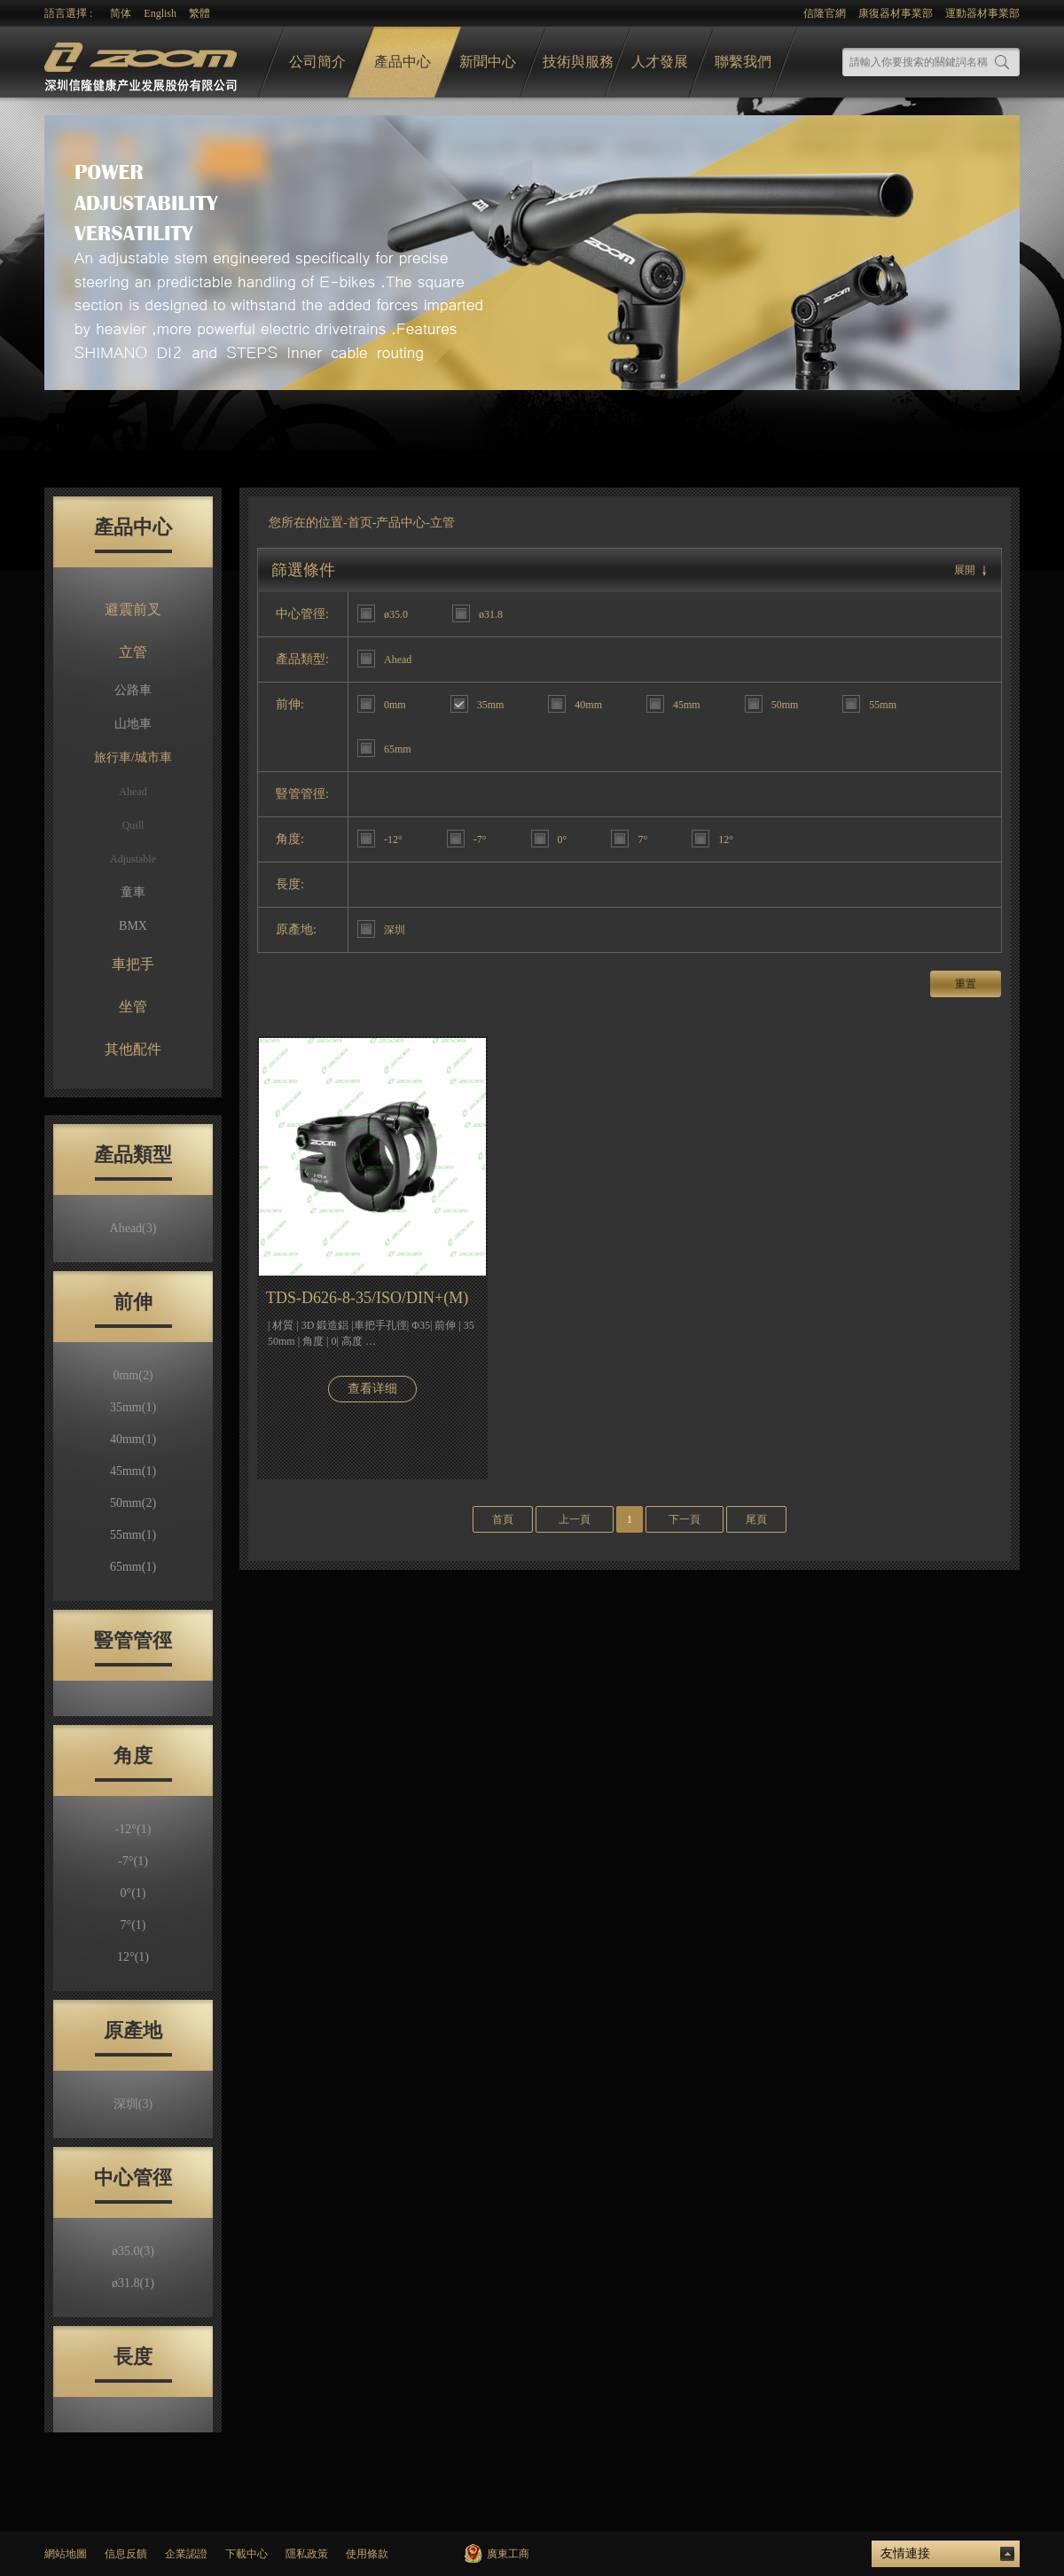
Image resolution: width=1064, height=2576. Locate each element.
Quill (133, 825)
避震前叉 (133, 609)
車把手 (133, 964)
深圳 (133, 2104)
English (160, 13)
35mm (133, 1407)
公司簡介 (317, 61)
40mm (133, 1439)
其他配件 (133, 1049)
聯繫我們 (743, 61)
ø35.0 (133, 2251)
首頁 (502, 1519)
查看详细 (372, 1388)
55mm (133, 1535)
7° (133, 1925)
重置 (965, 984)
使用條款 (367, 2554)
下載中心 (246, 2554)
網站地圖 (65, 2554)
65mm (133, 1566)
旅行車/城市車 (133, 757)
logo (142, 62)
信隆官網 (824, 13)
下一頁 (684, 1519)
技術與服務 (578, 61)
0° (133, 1893)
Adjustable (133, 859)
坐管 (133, 1006)
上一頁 (575, 1519)
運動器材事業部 (982, 13)
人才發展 (659, 61)
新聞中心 (487, 61)
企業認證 (186, 2554)
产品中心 (401, 522)
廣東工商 (508, 2554)
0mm (133, 1375)
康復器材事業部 (895, 13)
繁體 (199, 13)
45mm (133, 1471)
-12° (133, 1829)
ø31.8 (133, 2283)
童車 (133, 892)
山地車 (133, 723)
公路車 (133, 690)
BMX (133, 926)
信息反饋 (126, 2554)
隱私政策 (307, 2554)
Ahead (132, 791)
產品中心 (402, 61)
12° (133, 1956)
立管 (133, 652)
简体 (120, 13)
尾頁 (756, 1519)
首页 (360, 522)
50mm (133, 1503)
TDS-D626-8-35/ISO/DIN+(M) (367, 1298)
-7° (133, 1861)
